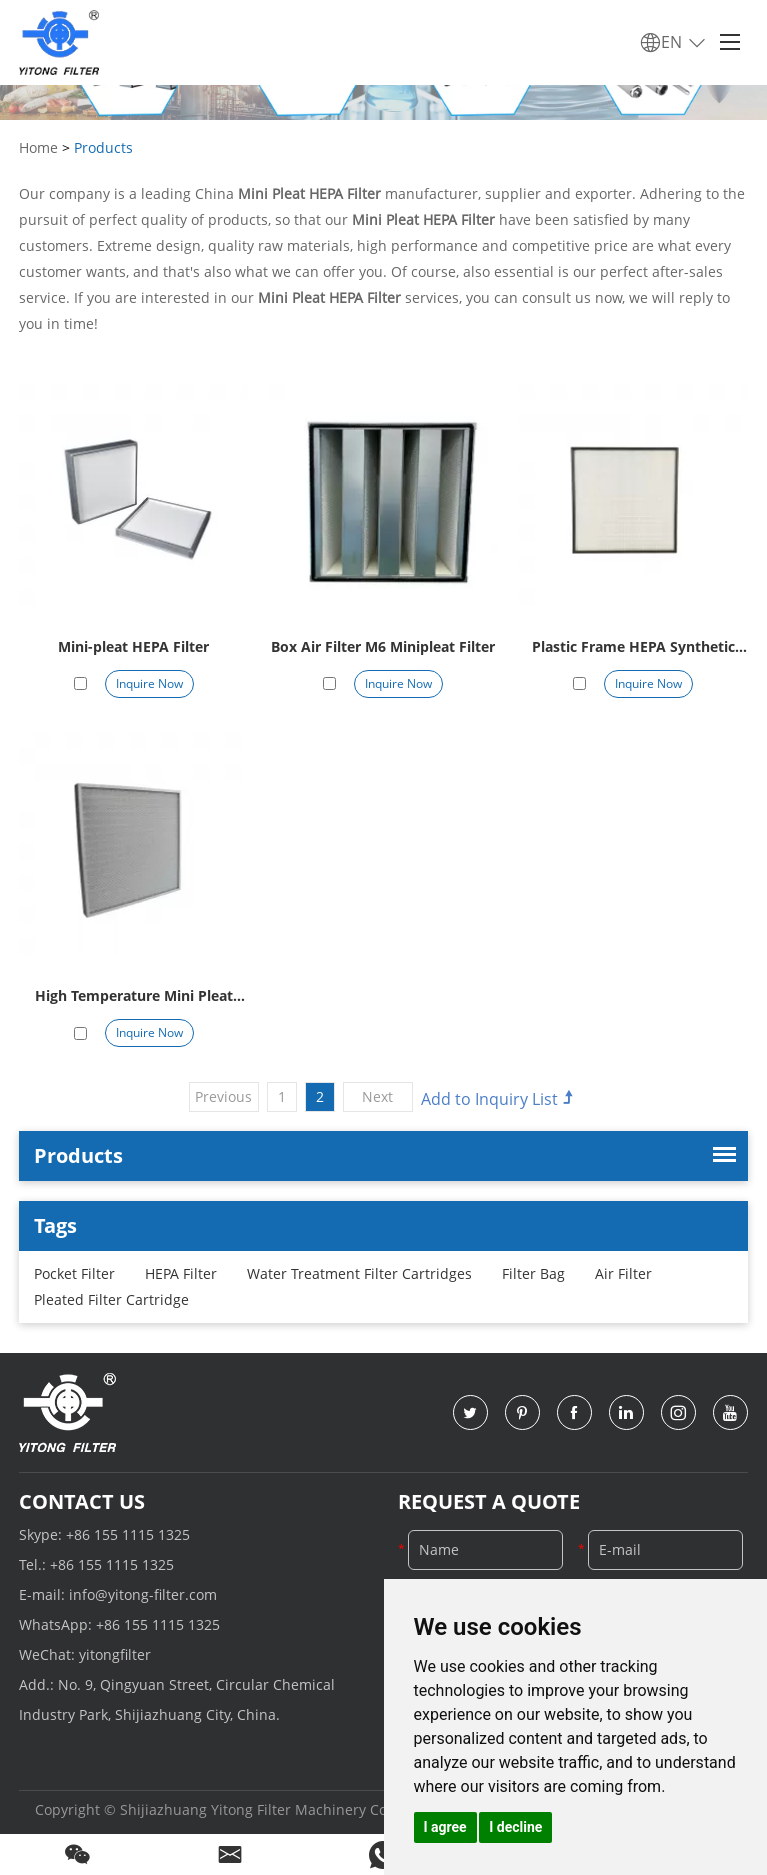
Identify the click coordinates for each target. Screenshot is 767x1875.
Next (377, 1096)
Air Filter (623, 1273)
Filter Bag (533, 1273)
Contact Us (82, 1501)
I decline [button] (515, 1827)
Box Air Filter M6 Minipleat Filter (383, 646)
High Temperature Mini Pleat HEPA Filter (134, 997)
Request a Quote (489, 1501)
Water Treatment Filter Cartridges (359, 1273)
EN (673, 43)
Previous (223, 1096)
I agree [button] (445, 1827)
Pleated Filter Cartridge (111, 1299)
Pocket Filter (74, 1273)
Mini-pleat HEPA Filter (133, 646)
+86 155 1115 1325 (128, 1534)
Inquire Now (149, 683)
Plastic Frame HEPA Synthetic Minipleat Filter (633, 648)
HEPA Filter (181, 1273)
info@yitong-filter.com (143, 1594)
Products (103, 147)
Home (38, 147)
